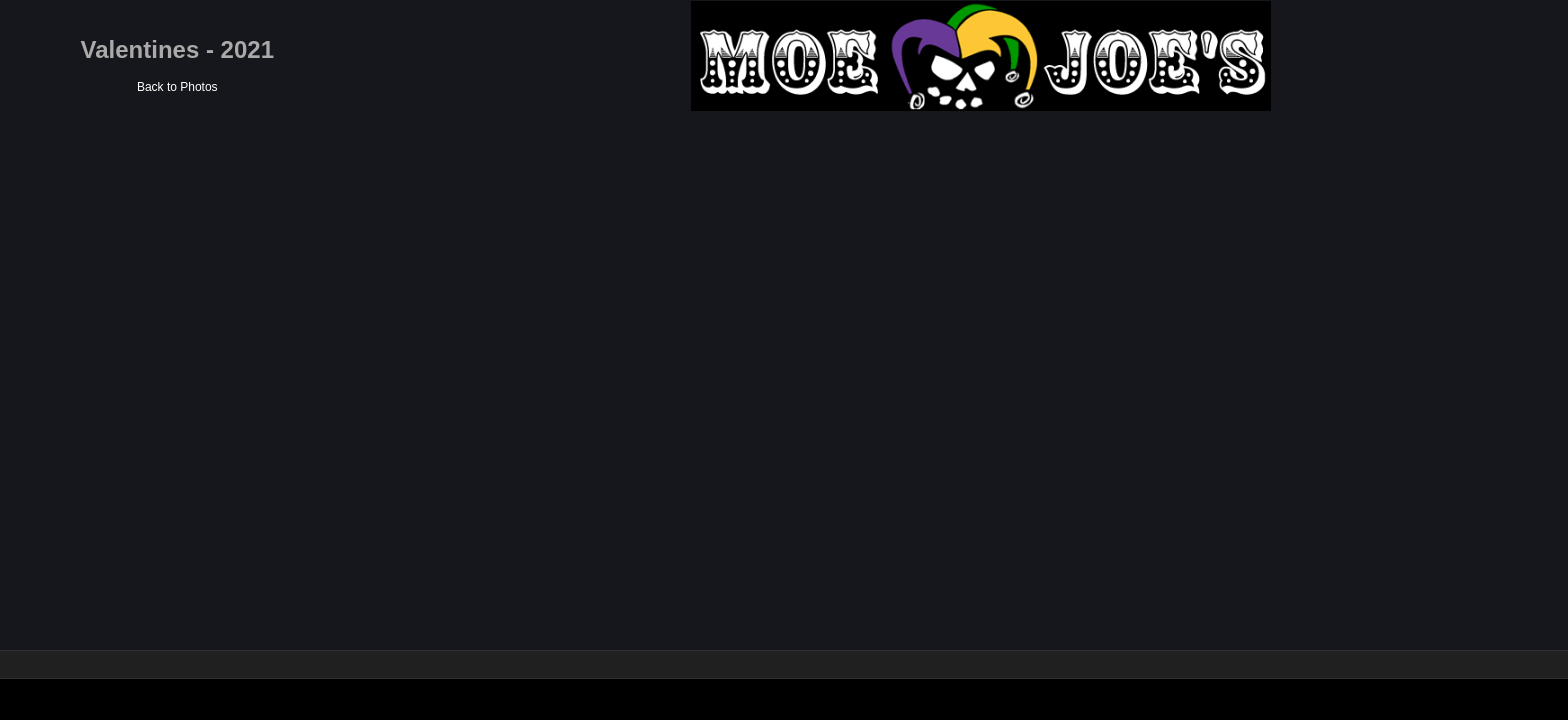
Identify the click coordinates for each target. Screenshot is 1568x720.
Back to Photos (801, 87)
